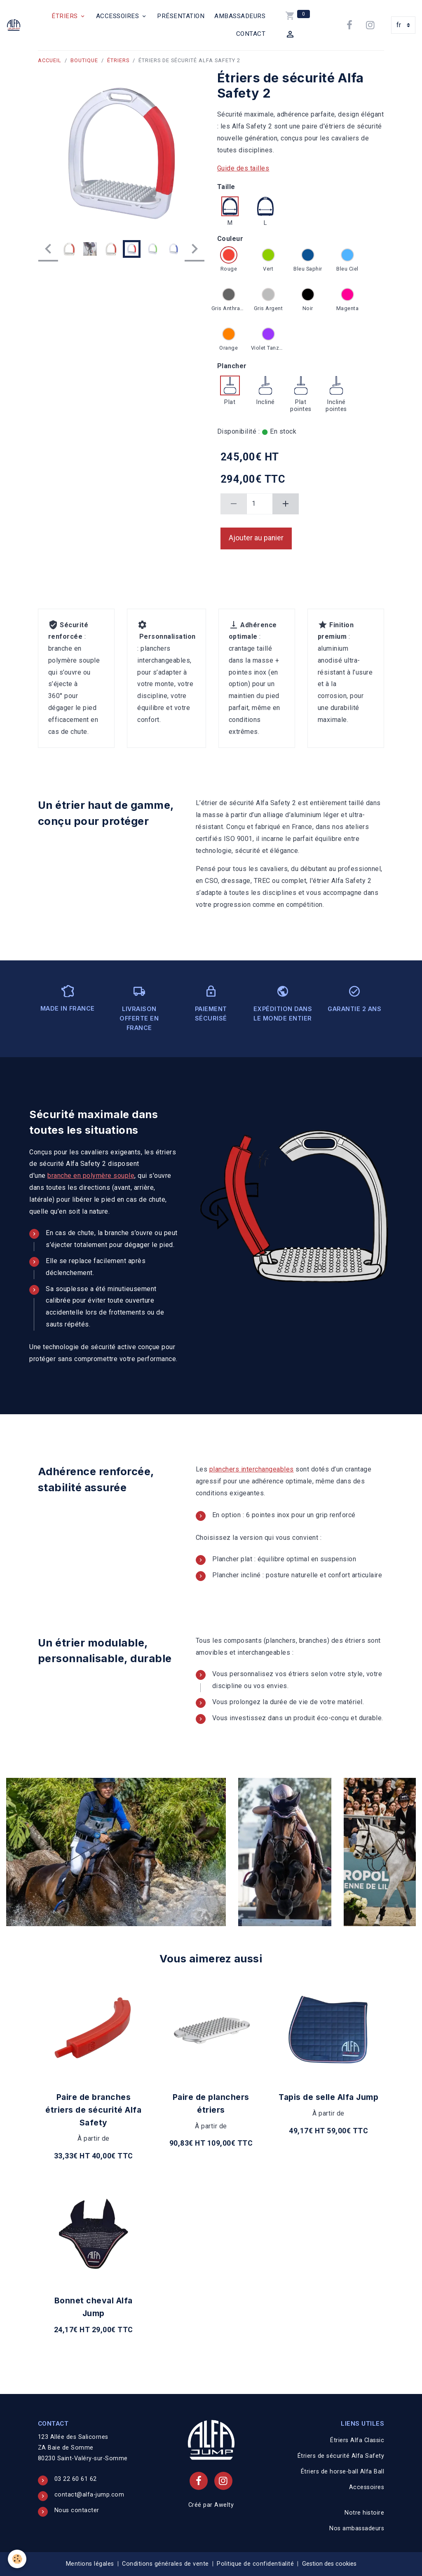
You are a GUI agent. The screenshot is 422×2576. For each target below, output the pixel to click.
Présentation (180, 16)
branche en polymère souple (90, 1175)
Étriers (66, 16)
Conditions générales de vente (165, 2563)
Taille (226, 187)
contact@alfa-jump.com (89, 2494)
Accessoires (118, 16)
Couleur (230, 239)
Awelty (224, 2504)
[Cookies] (17, 2559)
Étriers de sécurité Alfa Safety (341, 2455)
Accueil (49, 60)
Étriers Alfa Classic (357, 2440)
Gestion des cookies (329, 2563)
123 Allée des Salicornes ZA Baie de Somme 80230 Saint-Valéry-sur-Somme (83, 2448)
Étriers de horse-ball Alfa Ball (342, 2471)
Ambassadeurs (239, 16)
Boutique (84, 60)
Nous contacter (76, 2510)
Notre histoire (364, 2512)
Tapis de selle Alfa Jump (328, 2097)
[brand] (15, 25)
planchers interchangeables (251, 1469)
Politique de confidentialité (255, 2563)
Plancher (232, 366)
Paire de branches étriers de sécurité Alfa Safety (93, 2109)
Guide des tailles (243, 168)
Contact (251, 33)
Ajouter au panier (256, 538)
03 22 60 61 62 (75, 2479)
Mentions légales (90, 2563)
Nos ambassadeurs (356, 2528)
